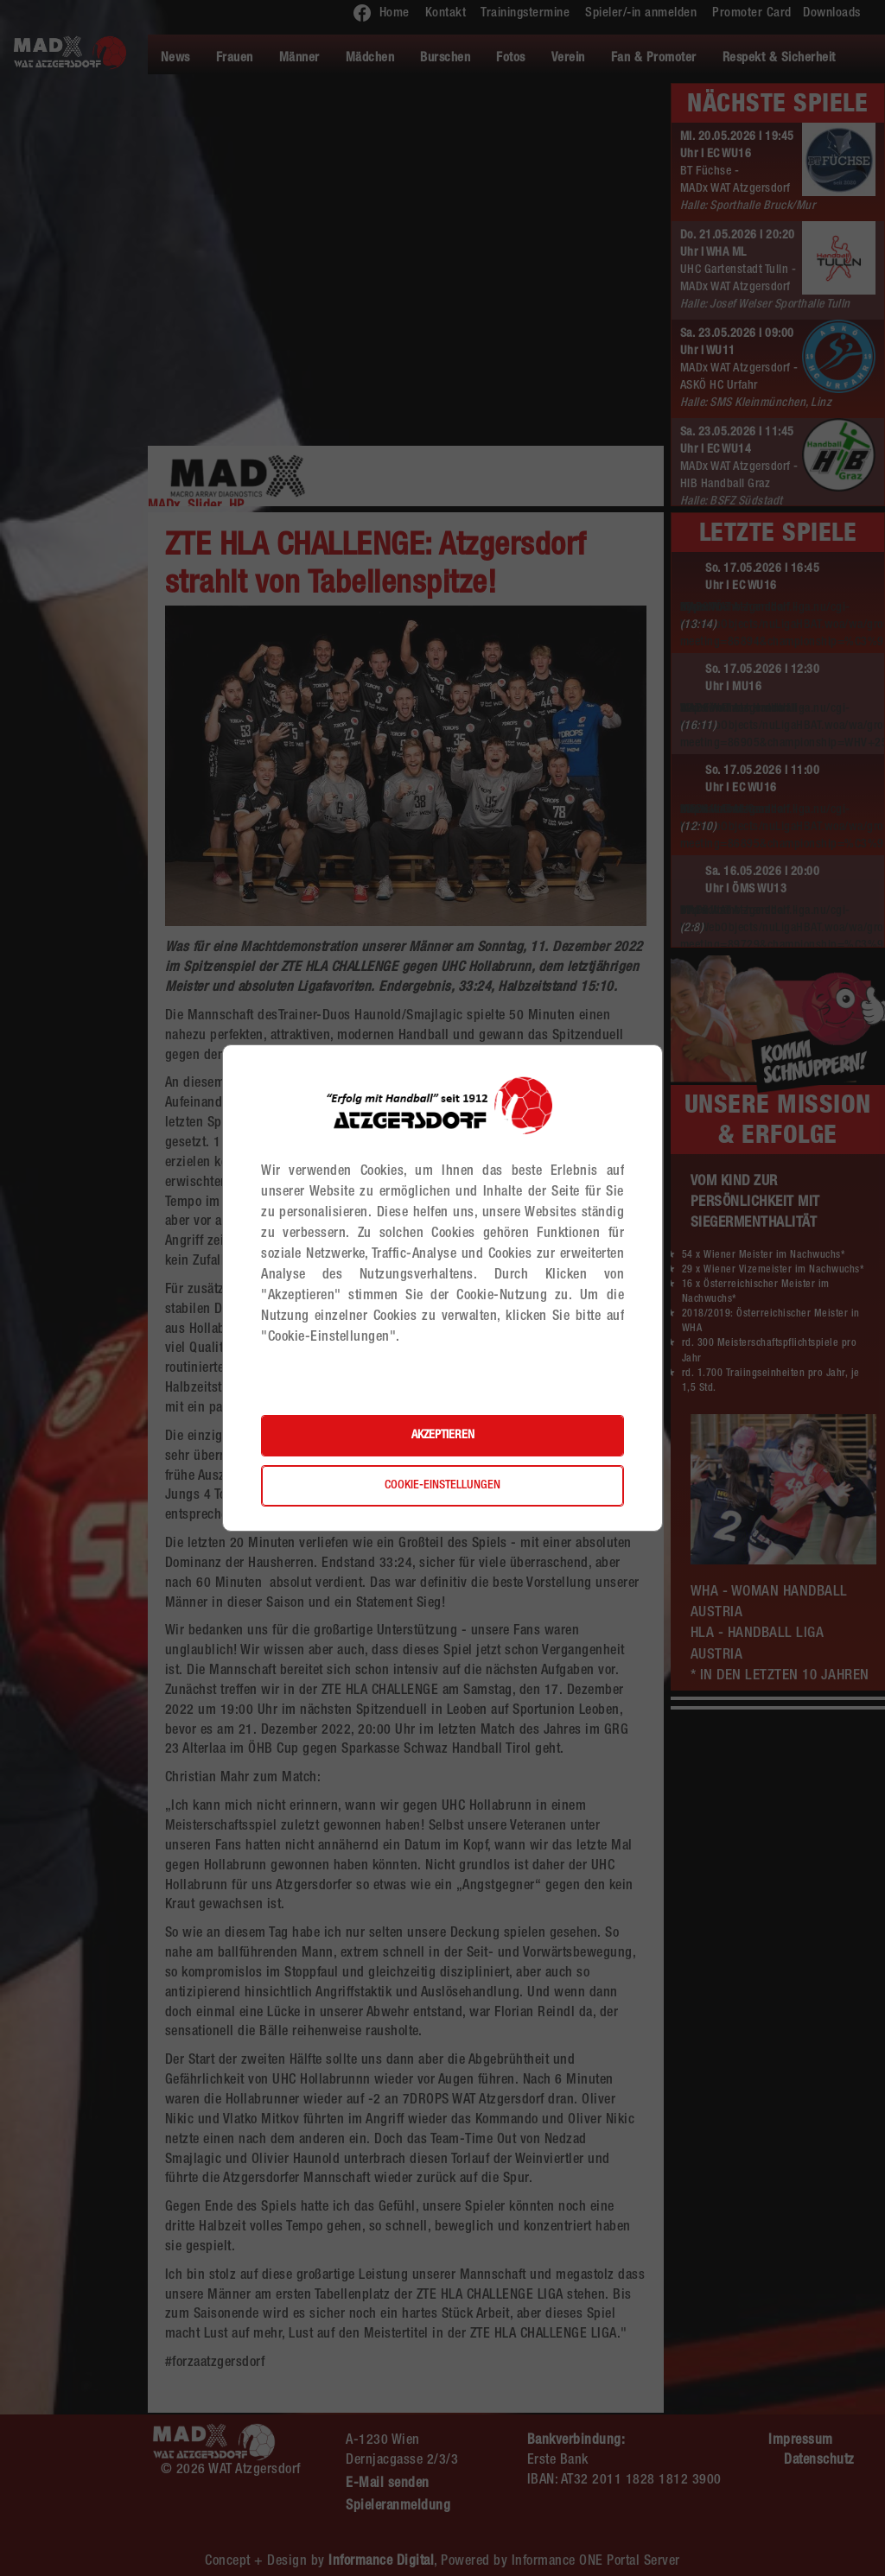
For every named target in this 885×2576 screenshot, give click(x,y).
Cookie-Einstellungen (442, 1486)
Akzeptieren (442, 1436)
